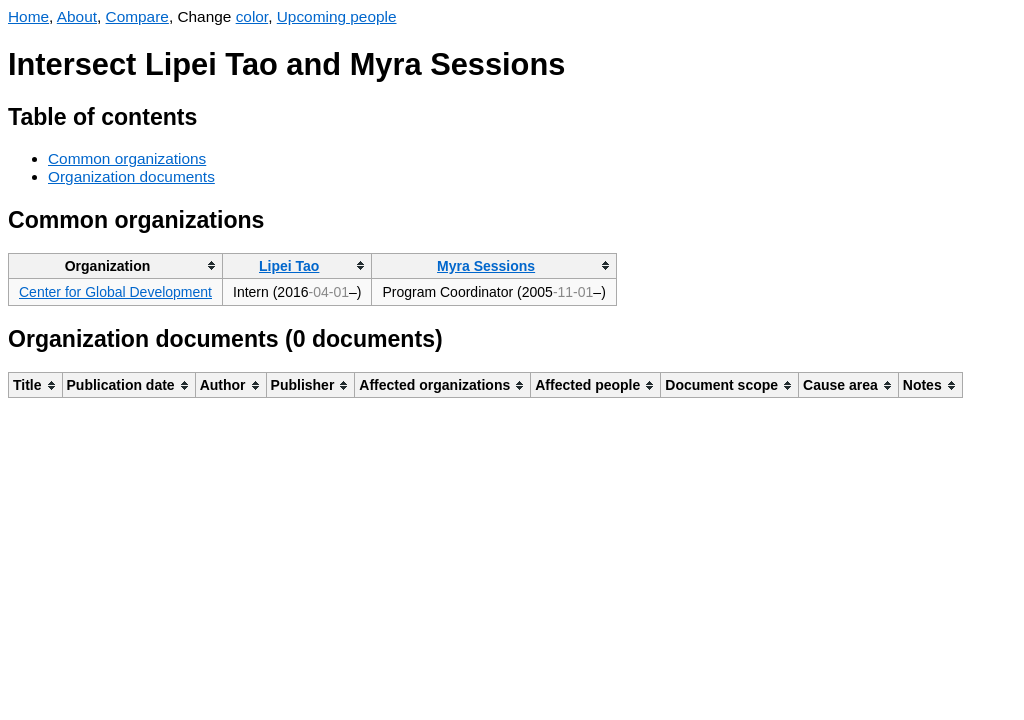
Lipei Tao (289, 266)
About (77, 16)
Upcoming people (337, 16)
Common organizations (127, 158)
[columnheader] (116, 265)
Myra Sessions (486, 266)
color (252, 16)
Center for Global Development (115, 292)
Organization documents (131, 176)
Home (28, 16)
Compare (137, 16)
